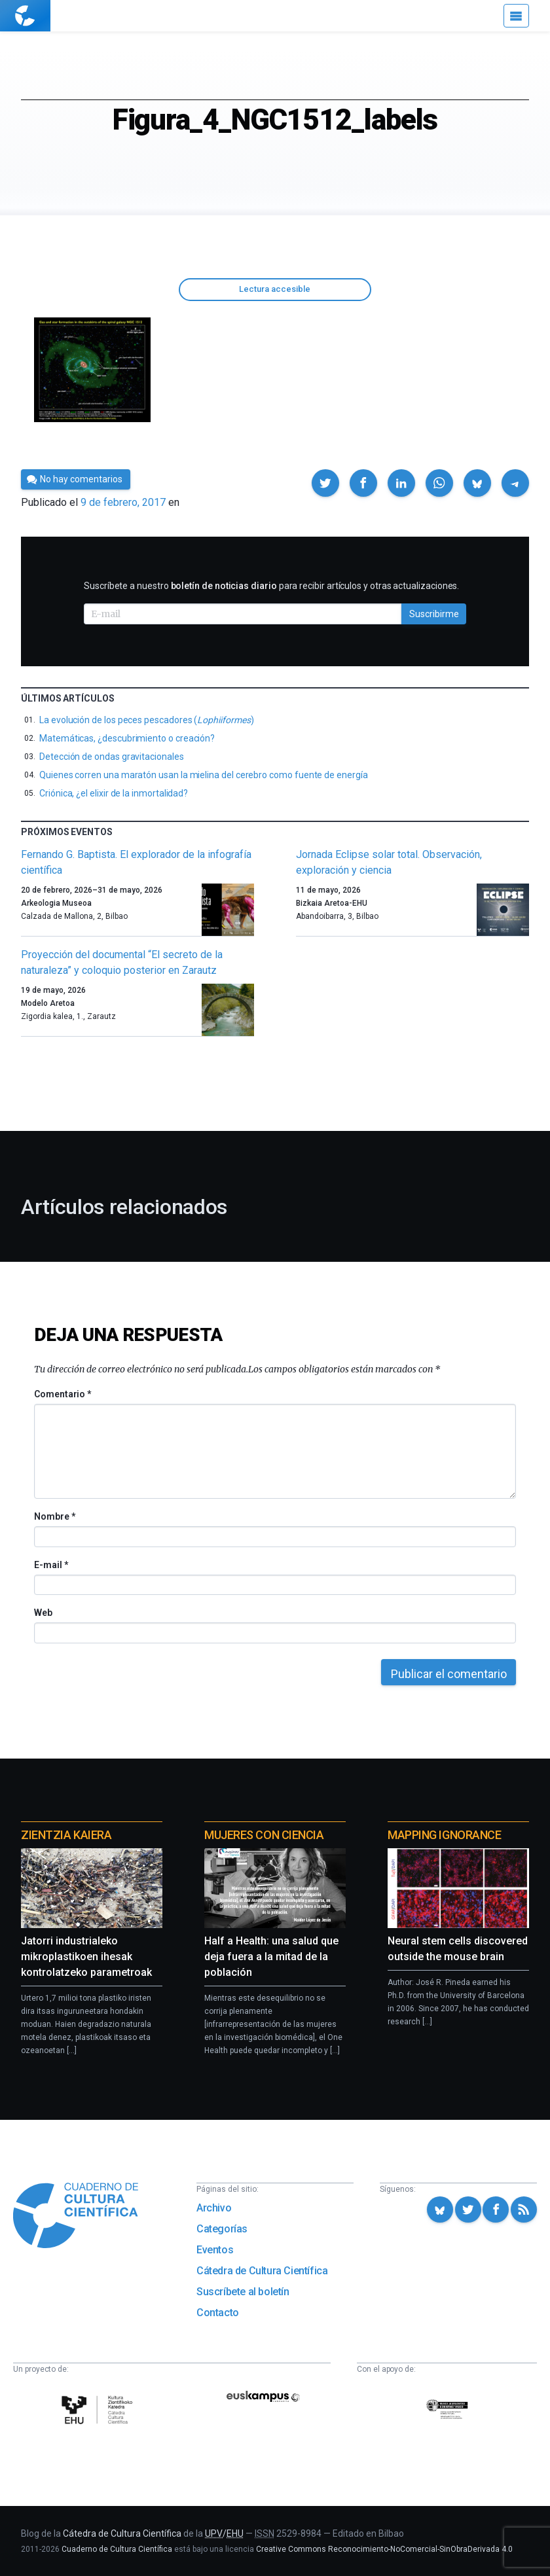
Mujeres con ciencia (263, 1835)
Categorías (222, 2229)
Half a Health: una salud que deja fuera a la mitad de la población (271, 1956)
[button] (325, 483)
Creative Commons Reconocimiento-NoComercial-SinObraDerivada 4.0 (384, 2549)
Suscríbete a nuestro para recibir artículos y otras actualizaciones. (271, 586)
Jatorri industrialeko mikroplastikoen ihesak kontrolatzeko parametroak (86, 1956)
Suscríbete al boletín (242, 2291)
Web (43, 1612)
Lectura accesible (274, 289)
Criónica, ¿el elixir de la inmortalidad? (113, 793)
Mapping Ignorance (444, 1835)
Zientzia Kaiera (66, 1835)
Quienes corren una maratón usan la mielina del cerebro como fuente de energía (203, 775)
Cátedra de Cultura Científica (261, 2270)
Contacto (217, 2312)
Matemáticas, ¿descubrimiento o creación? (127, 738)
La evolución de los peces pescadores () (146, 720)
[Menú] (516, 15)
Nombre (54, 1516)
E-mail (50, 1565)
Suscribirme (434, 614)
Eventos (214, 2250)
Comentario (62, 1394)
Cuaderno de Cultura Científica (117, 2549)
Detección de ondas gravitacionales (111, 756)
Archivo (213, 2208)
